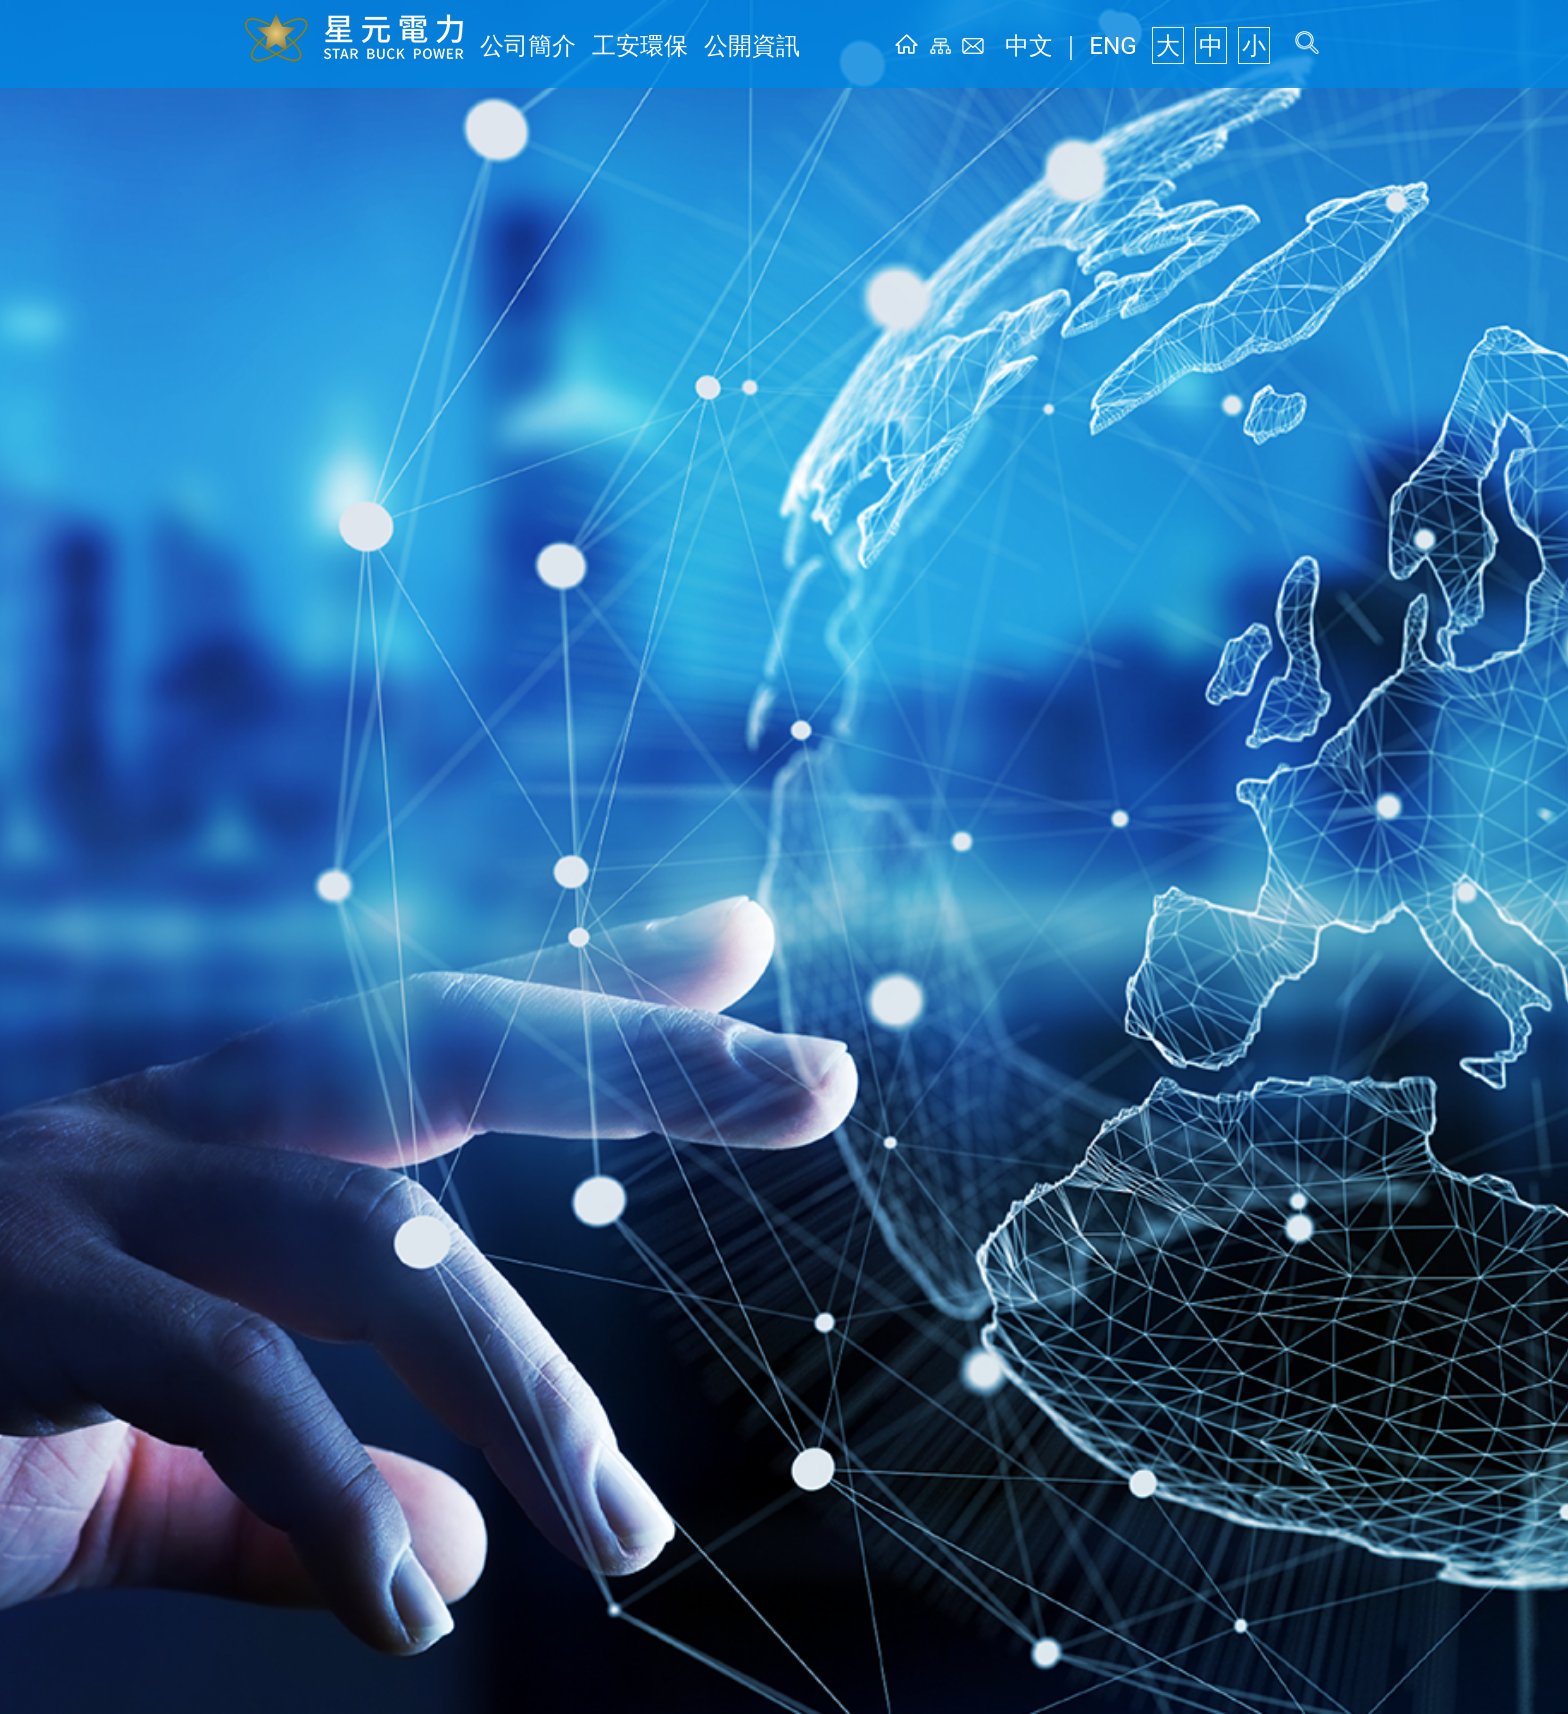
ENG (1140, 46)
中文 (1078, 46)
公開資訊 (692, 46)
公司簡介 (516, 46)
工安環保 (604, 46)
